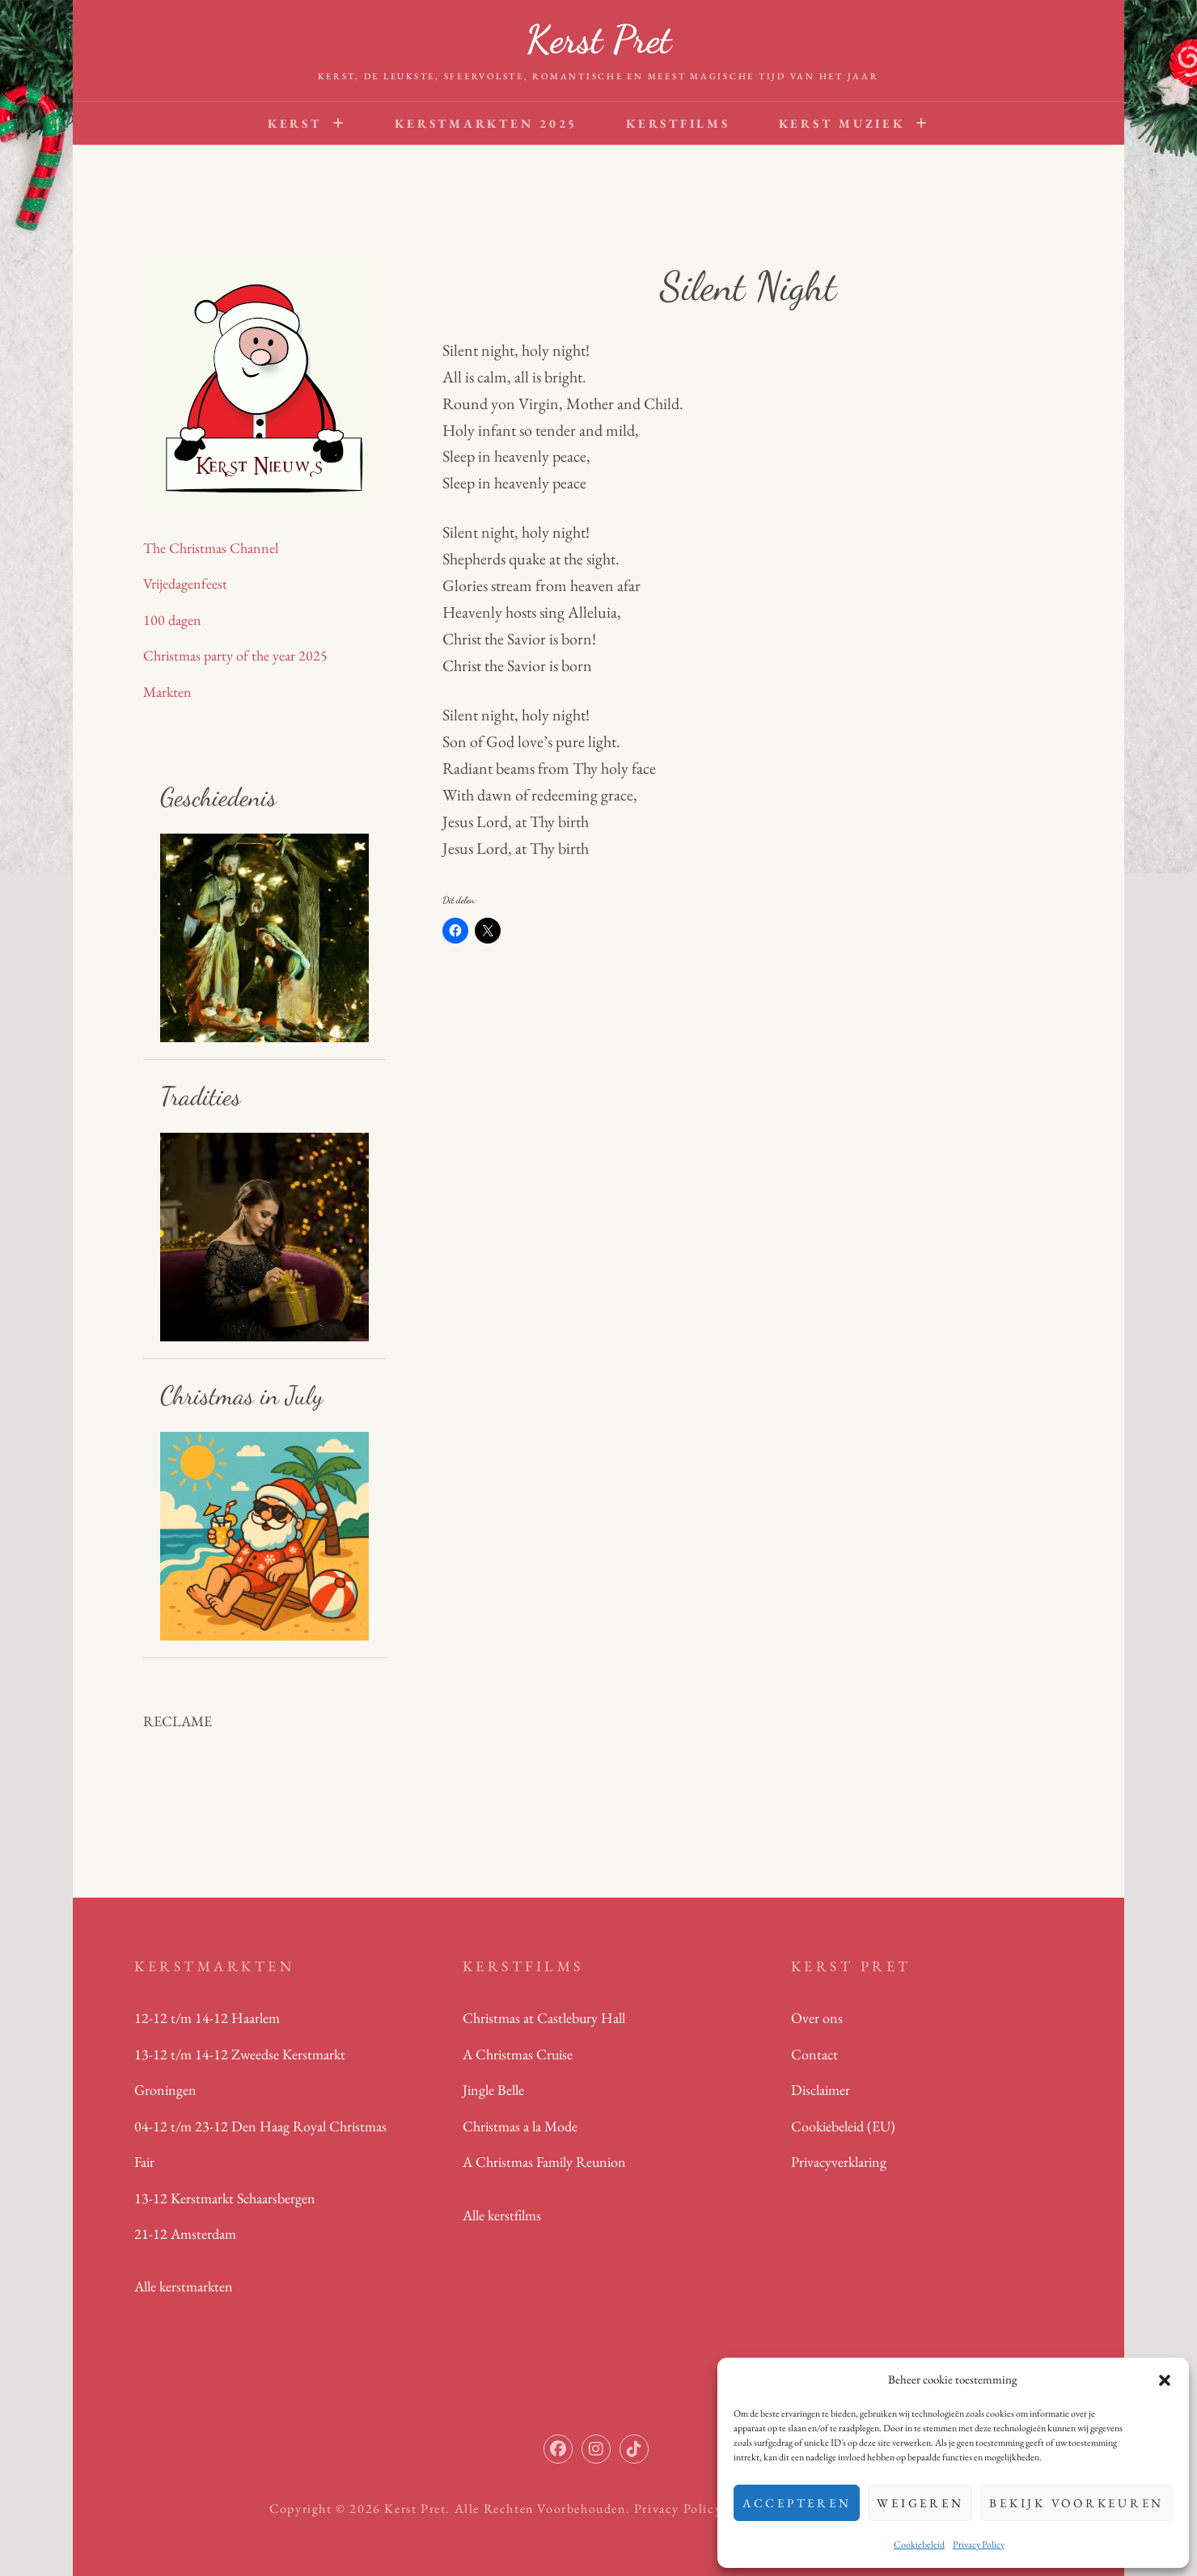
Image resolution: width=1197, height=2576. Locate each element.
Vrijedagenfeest (185, 583)
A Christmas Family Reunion (544, 2161)
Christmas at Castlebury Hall (544, 2017)
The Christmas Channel (210, 547)
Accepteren (797, 2503)
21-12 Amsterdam (185, 2233)
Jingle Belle (493, 2089)
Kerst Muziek (842, 123)
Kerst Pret (598, 39)
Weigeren (920, 2503)
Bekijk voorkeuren (1076, 2503)
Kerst (295, 123)
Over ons (817, 2017)
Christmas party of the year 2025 (235, 655)
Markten (167, 691)
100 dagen (172, 619)
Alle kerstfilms (502, 2215)
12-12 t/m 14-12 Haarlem (207, 2017)
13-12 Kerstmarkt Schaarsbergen (224, 2198)
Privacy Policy (979, 2544)
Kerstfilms (678, 123)
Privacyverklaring (838, 2161)
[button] (1165, 2380)
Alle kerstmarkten (183, 2286)
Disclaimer (820, 2089)
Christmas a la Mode (520, 2126)
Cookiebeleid (919, 2544)
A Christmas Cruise (518, 2054)
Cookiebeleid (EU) (843, 2126)
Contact (814, 2054)
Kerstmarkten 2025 (486, 123)
